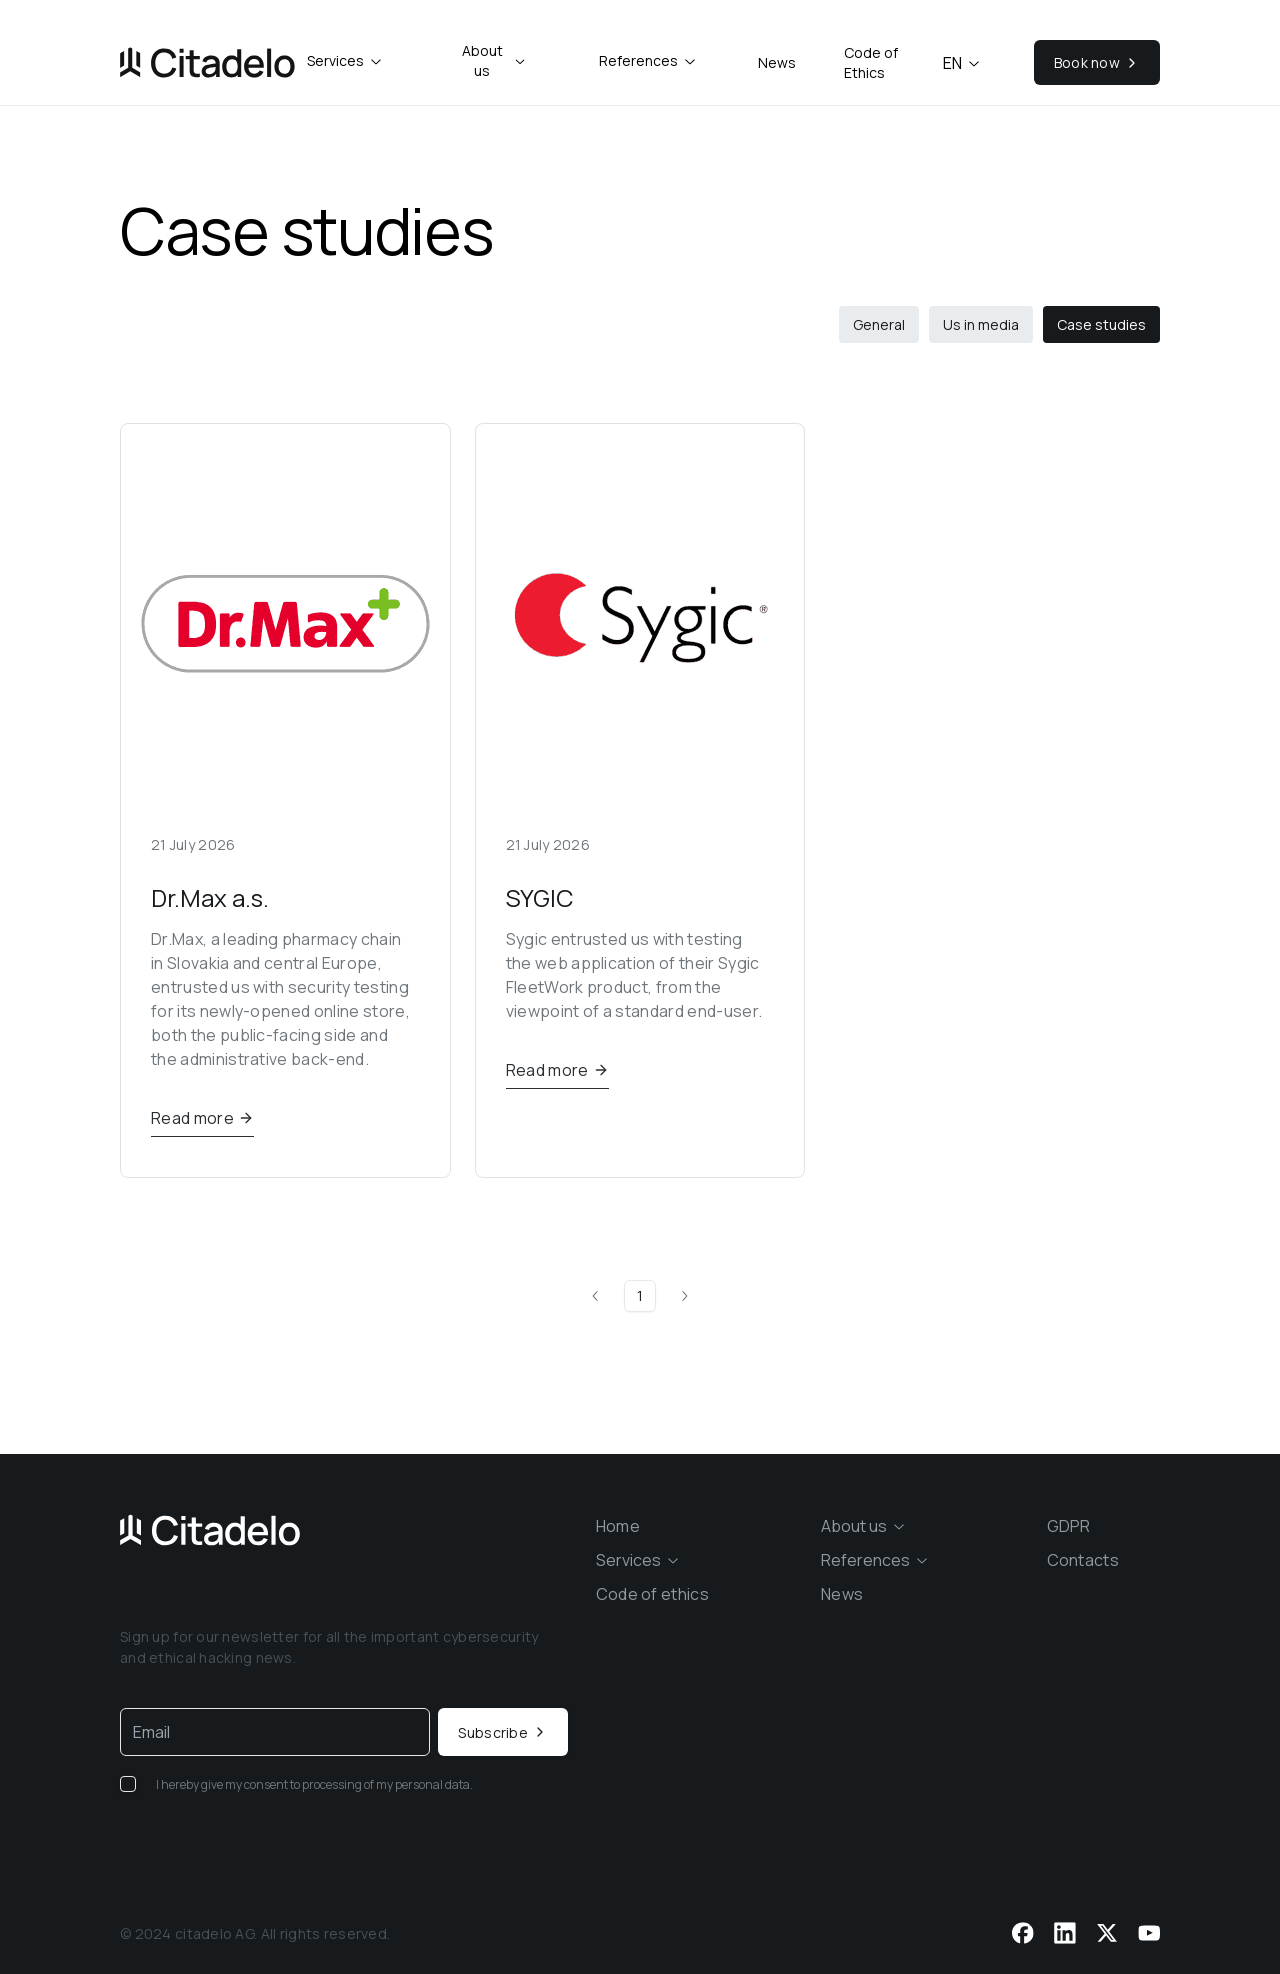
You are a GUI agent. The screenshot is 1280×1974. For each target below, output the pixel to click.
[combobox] (345, 61)
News (777, 62)
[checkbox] (128, 1784)
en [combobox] (962, 63)
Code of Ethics (871, 62)
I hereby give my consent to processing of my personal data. (314, 1784)
